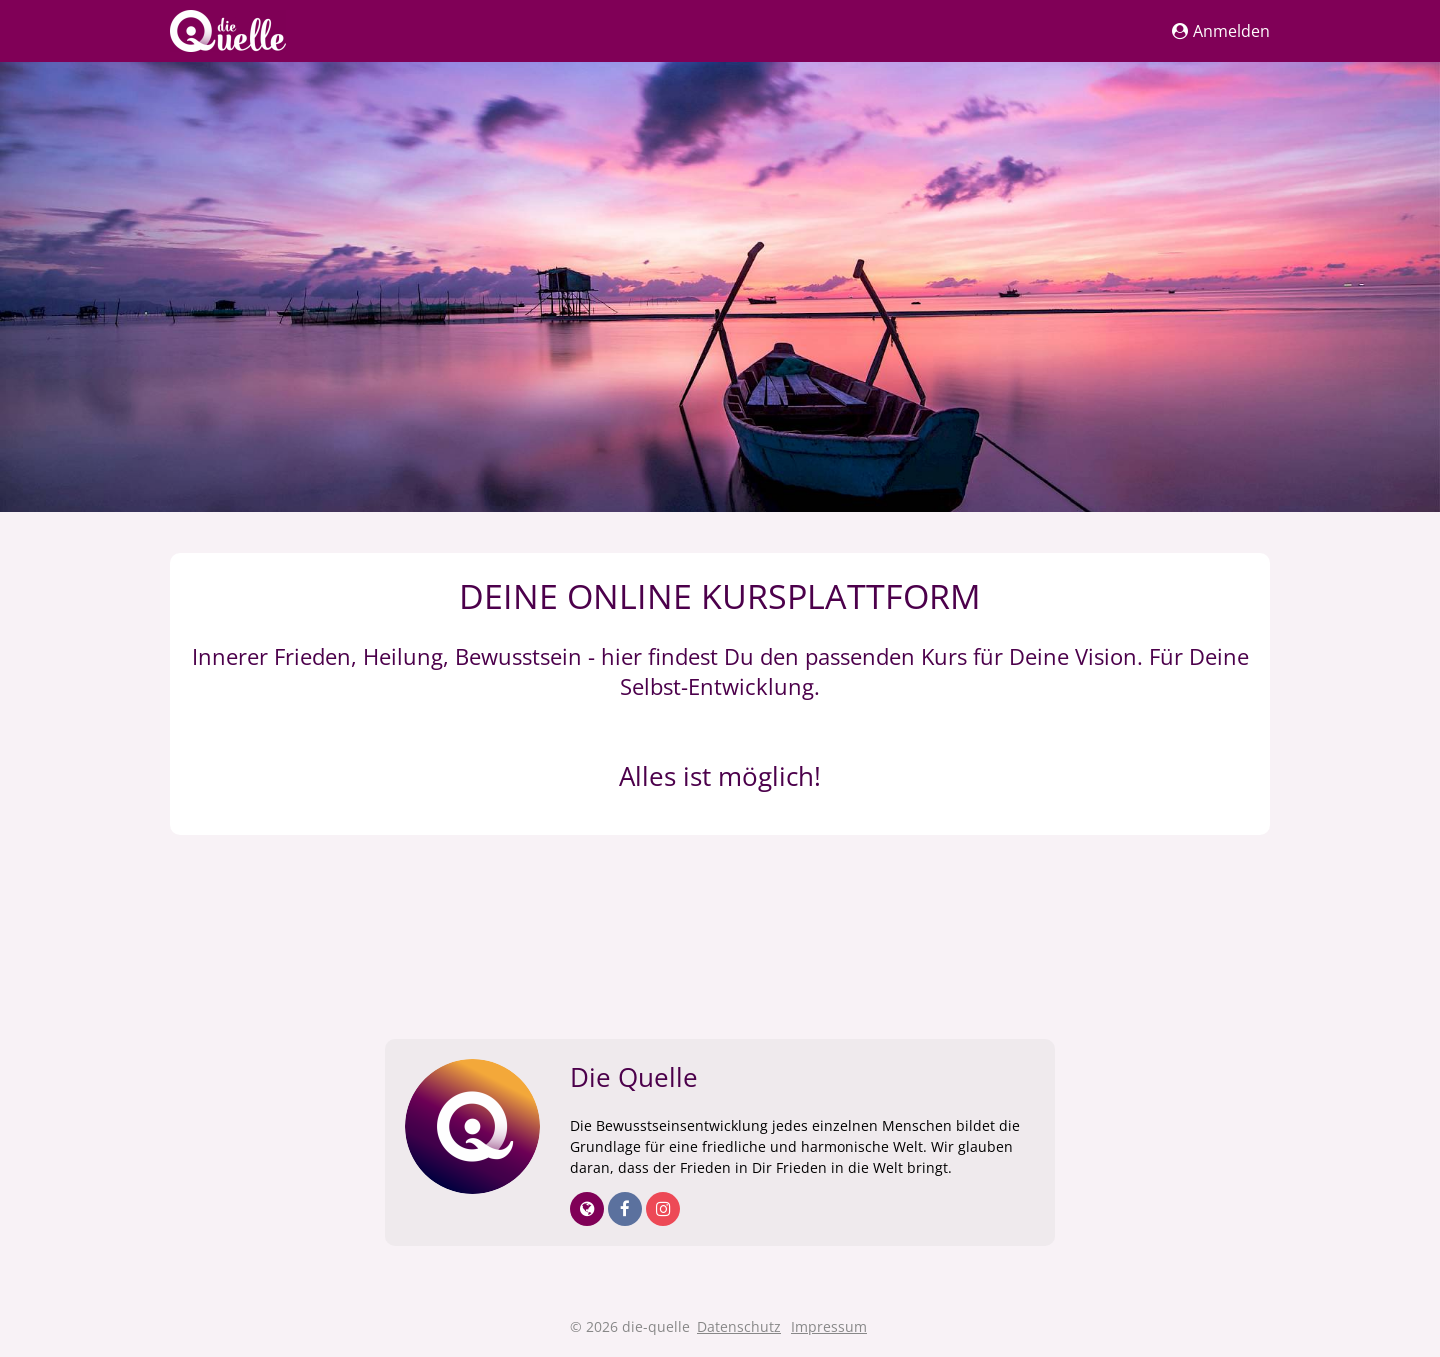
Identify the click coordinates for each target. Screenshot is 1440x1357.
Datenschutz (739, 1326)
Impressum (829, 1326)
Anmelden (1221, 31)
